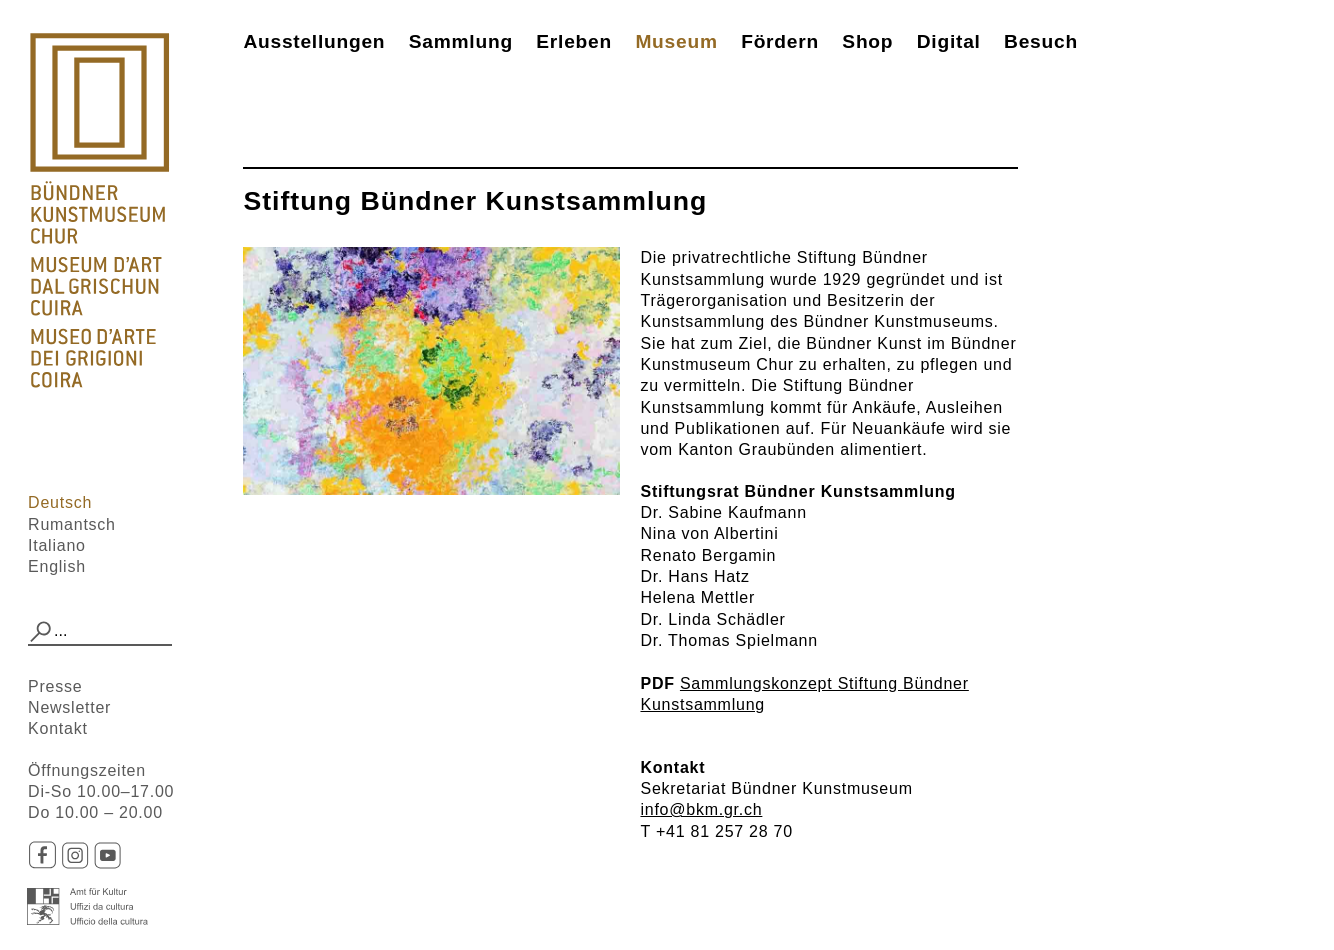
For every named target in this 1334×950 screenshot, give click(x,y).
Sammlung (461, 41)
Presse (55, 686)
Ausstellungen (314, 41)
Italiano (57, 545)
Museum (676, 41)
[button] (41, 632)
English (57, 566)
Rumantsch (72, 524)
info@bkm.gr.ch (701, 809)
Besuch (1041, 41)
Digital (949, 41)
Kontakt (58, 728)
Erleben (574, 41)
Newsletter (69, 707)
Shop (867, 41)
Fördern (780, 41)
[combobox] (100, 632)
